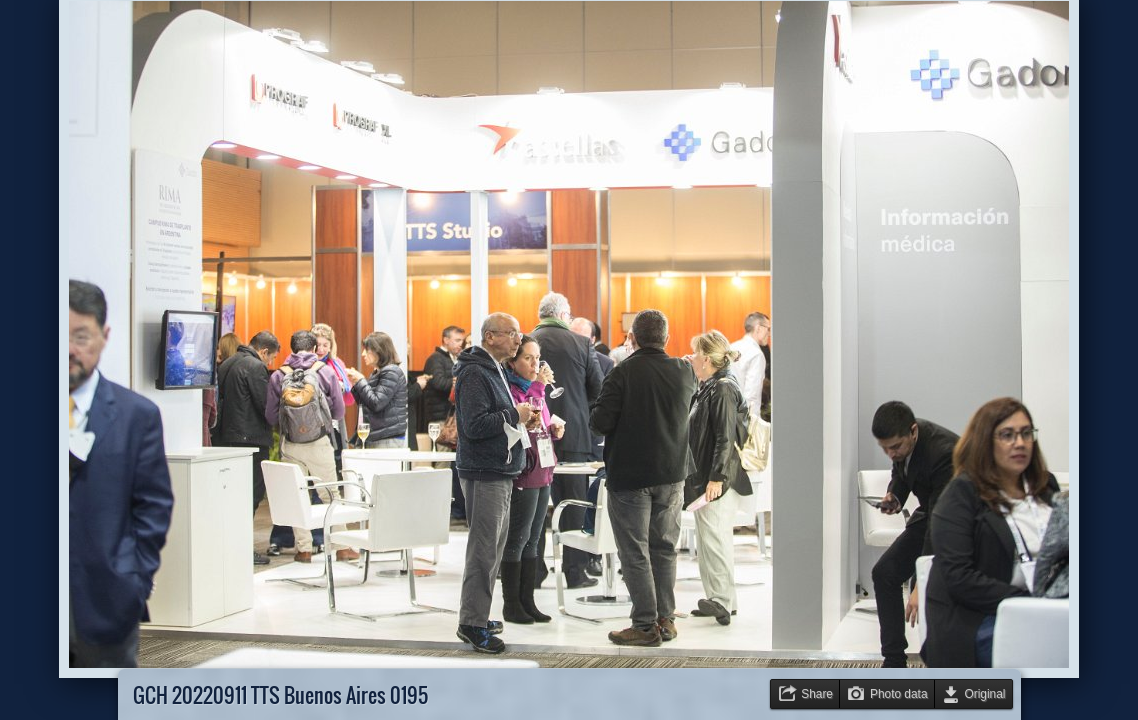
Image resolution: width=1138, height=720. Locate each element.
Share (817, 694)
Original (985, 694)
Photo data (899, 694)
